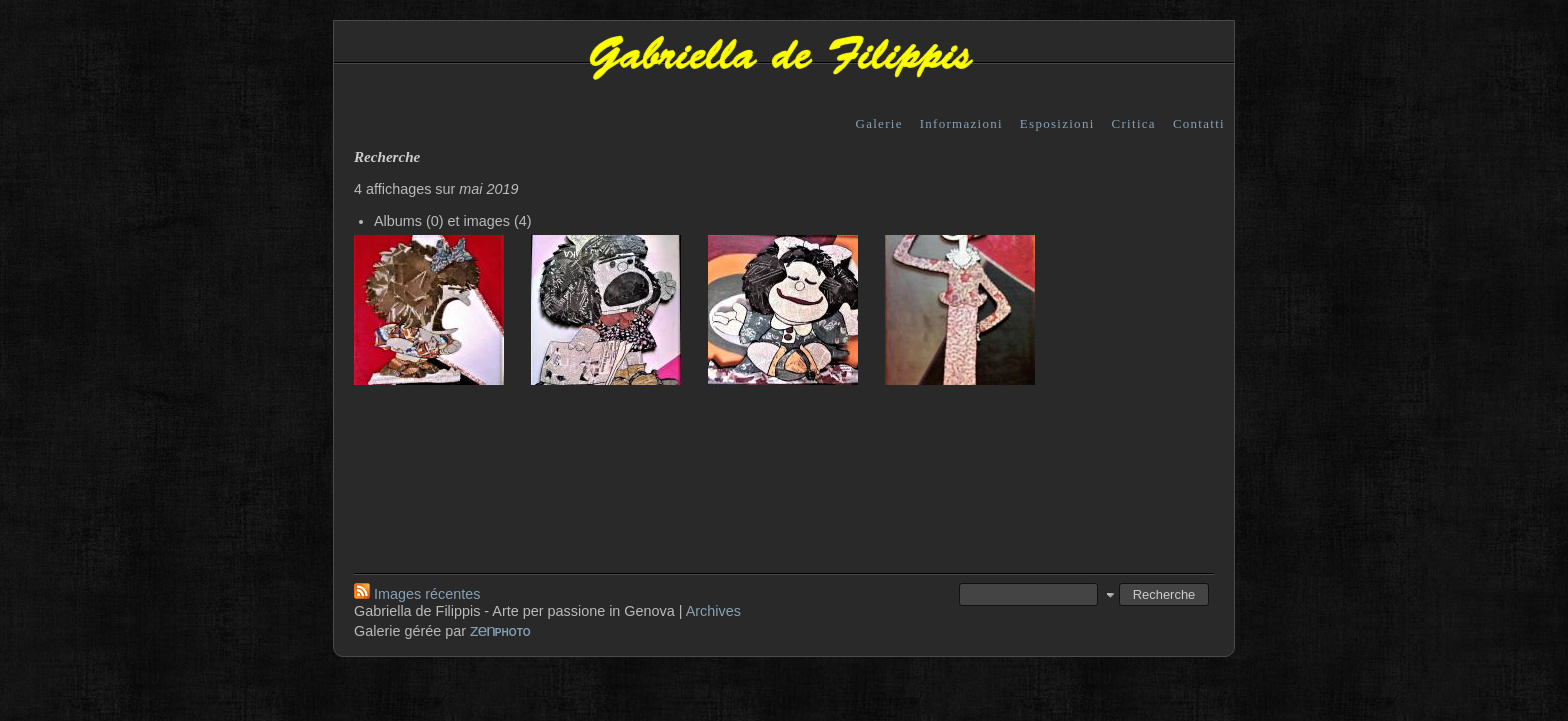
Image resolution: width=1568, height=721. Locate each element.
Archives (713, 611)
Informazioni (961, 123)
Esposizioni (1057, 123)
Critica (1134, 123)
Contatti (1199, 123)
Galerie (879, 123)
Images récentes (417, 594)
